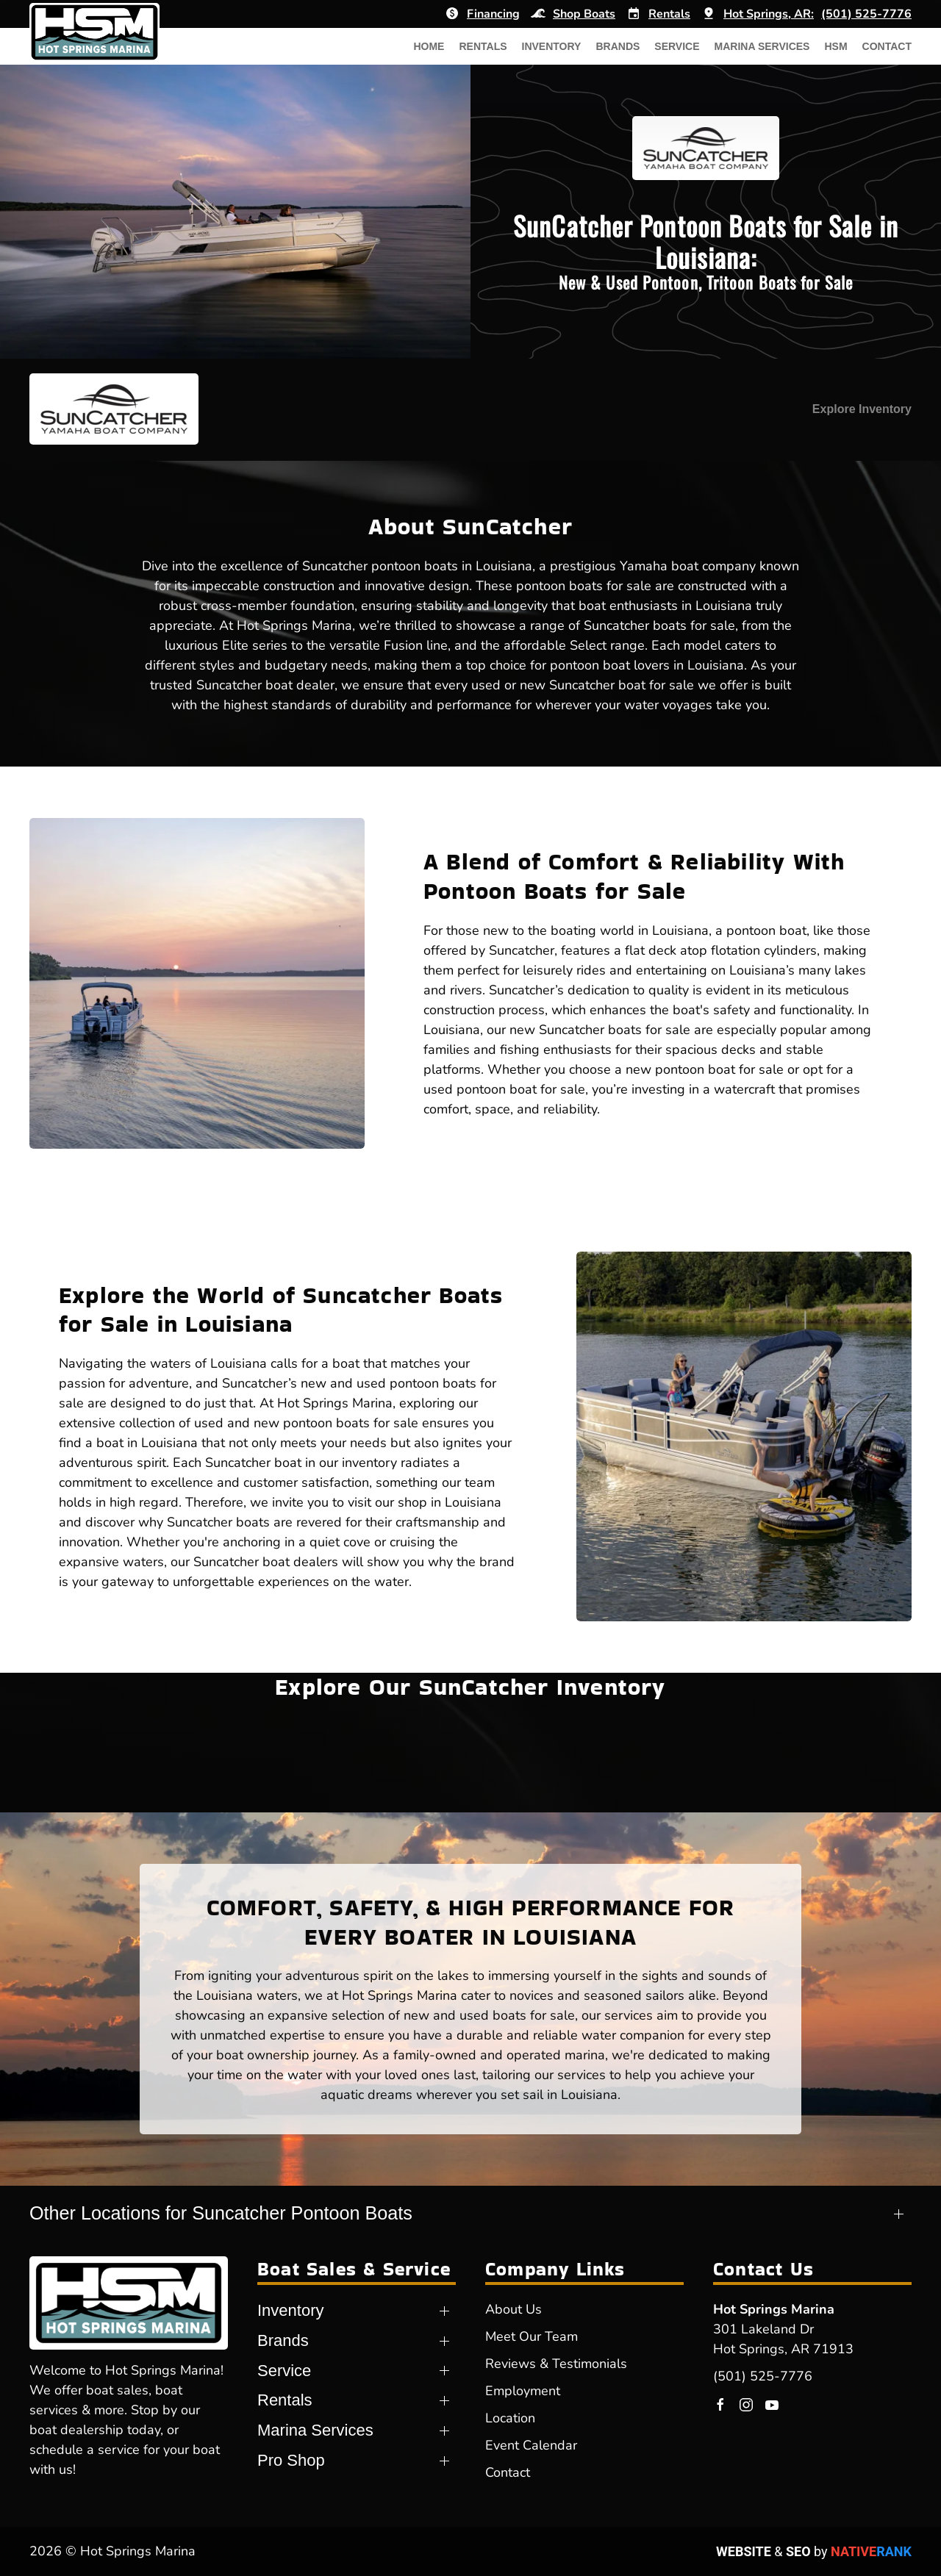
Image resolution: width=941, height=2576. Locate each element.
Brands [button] (617, 46)
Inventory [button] (552, 46)
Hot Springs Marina (773, 2309)
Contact (887, 46)
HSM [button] (835, 46)
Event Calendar (531, 2445)
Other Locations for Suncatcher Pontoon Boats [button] (220, 2213)
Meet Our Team (531, 2336)
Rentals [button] (483, 46)
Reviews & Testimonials (556, 2363)
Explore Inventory (862, 409)
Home (428, 46)
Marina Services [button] (762, 46)
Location (510, 2418)
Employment (522, 2391)
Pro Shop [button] (291, 2460)
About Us (513, 2309)
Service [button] (676, 46)
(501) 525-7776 (762, 2376)
